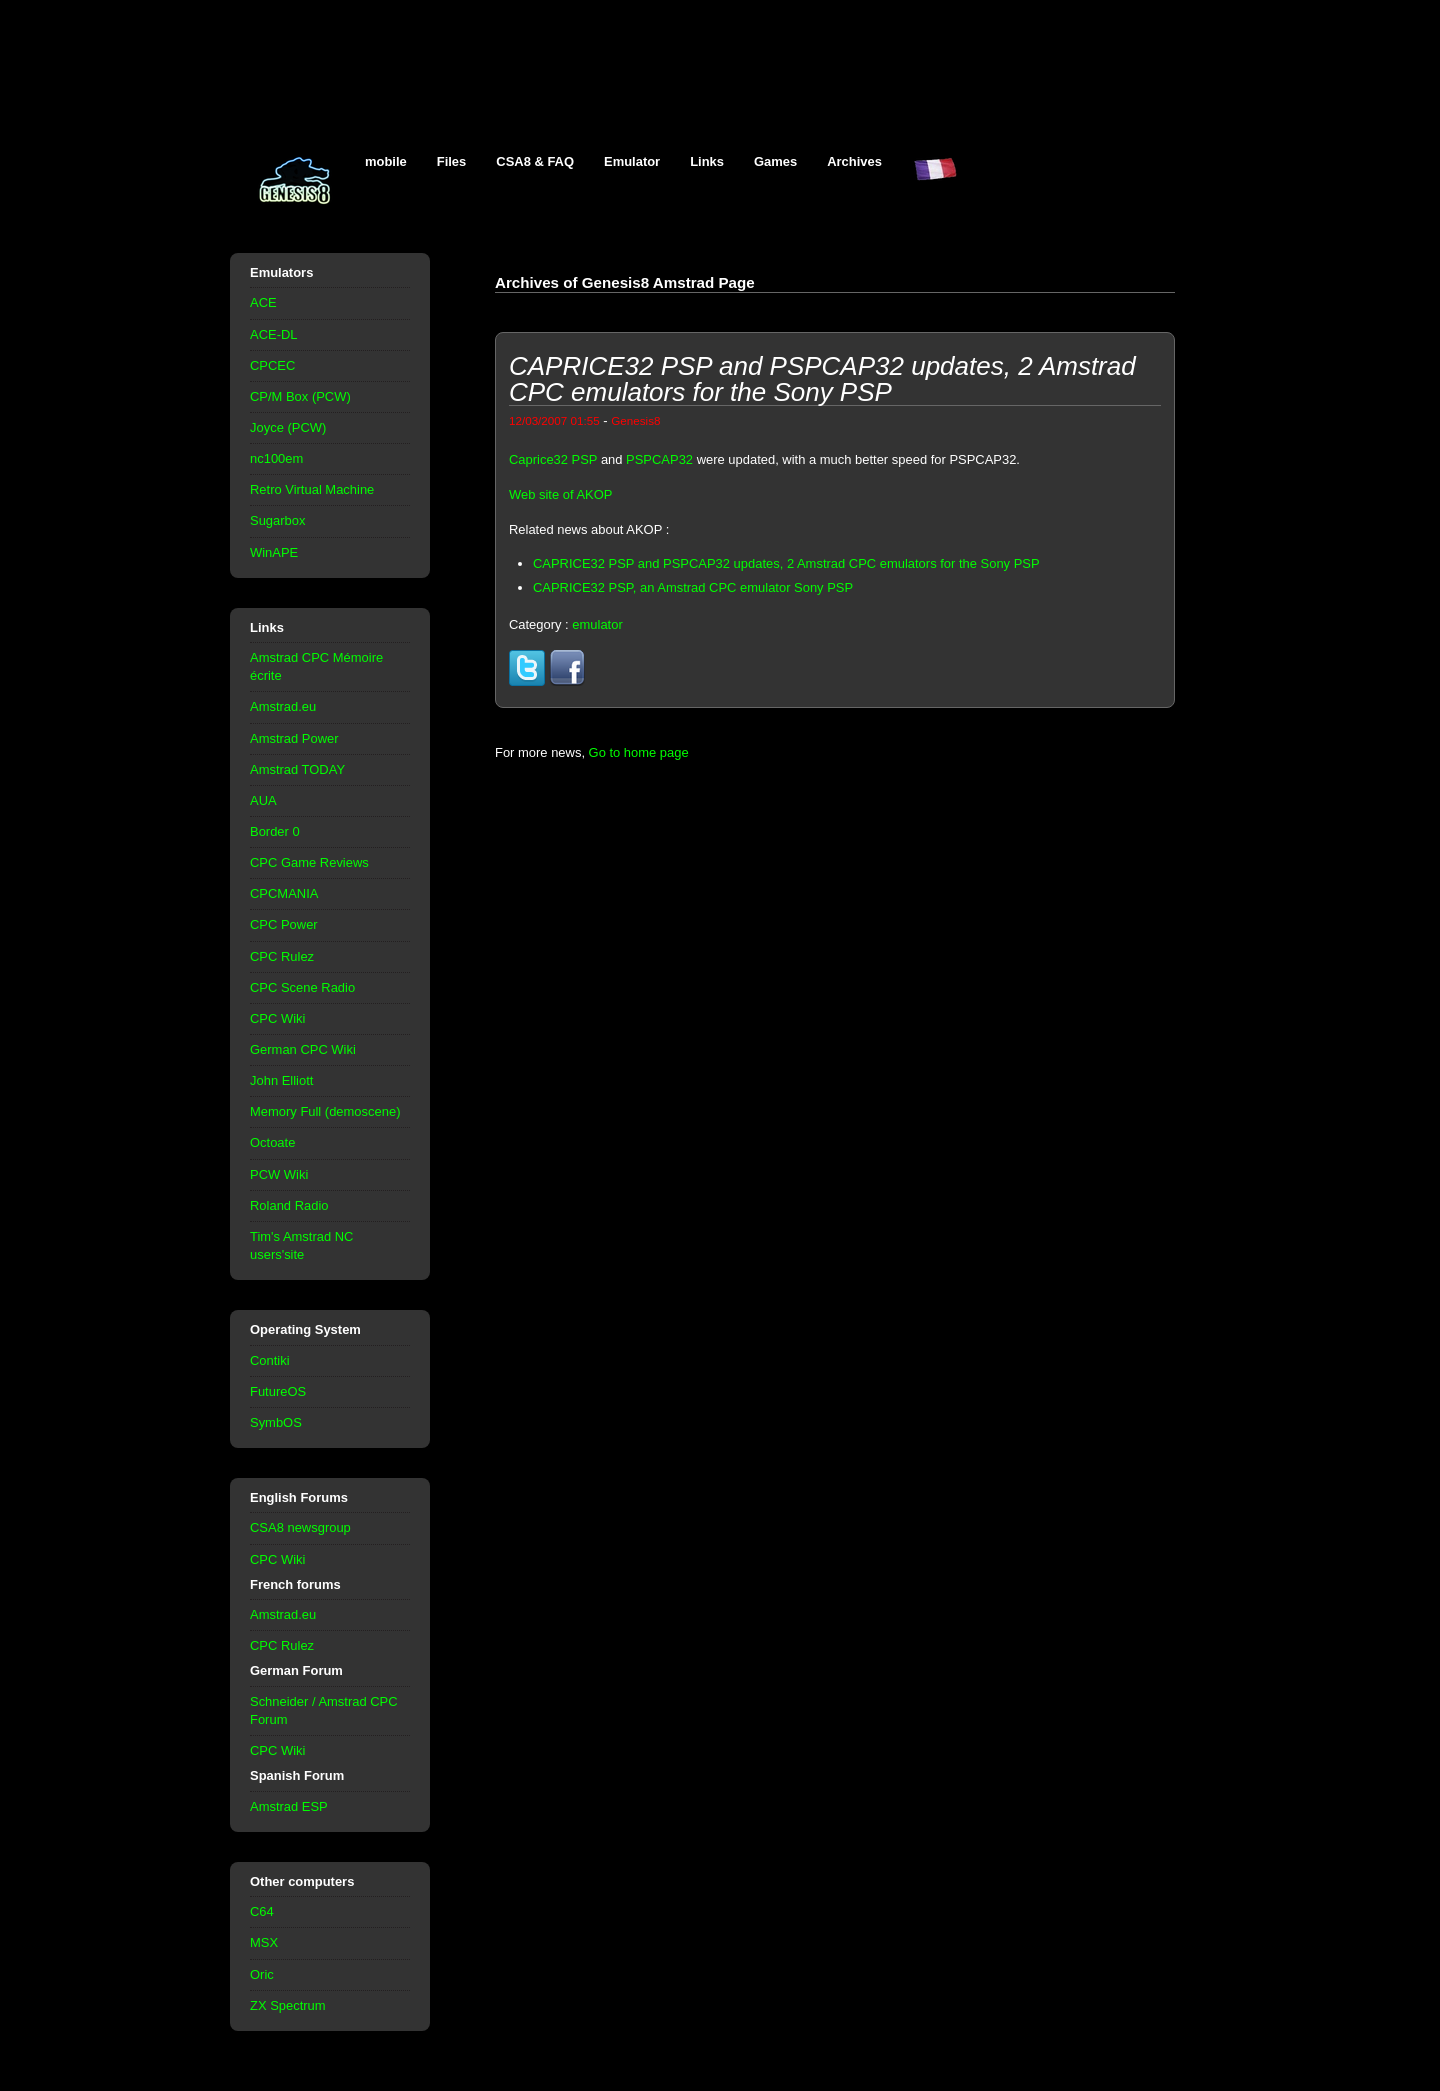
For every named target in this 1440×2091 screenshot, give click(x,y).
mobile (386, 161)
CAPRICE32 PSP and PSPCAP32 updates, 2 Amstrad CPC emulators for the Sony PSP (786, 563)
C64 (262, 1911)
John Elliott (281, 1080)
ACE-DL (274, 334)
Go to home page (639, 752)
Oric (262, 1974)
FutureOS (278, 1391)
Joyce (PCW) (288, 427)
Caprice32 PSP (553, 459)
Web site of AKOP (560, 494)
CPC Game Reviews (309, 862)
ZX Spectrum (288, 2005)
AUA (263, 800)
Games (775, 161)
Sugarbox (277, 520)
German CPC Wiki (303, 1049)
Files (452, 161)
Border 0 (275, 831)
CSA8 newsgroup (300, 1527)
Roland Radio (289, 1205)
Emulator (632, 161)
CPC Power (284, 924)
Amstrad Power (294, 738)
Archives (854, 161)
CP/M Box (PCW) (300, 396)
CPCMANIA (284, 893)
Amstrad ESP (289, 1806)
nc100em (276, 458)
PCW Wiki (279, 1174)
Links (707, 161)
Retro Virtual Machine (312, 489)
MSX (264, 1942)
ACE (263, 302)
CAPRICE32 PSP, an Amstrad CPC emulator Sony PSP (693, 587)
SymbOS (276, 1422)
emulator (597, 624)
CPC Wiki (277, 1018)
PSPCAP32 (659, 459)
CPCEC (272, 365)
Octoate (272, 1142)
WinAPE (274, 552)
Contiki (270, 1360)
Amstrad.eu (283, 706)
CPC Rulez (282, 956)
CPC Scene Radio (302, 987)
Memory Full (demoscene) (325, 1111)
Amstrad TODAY (297, 769)
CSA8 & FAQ (535, 161)
